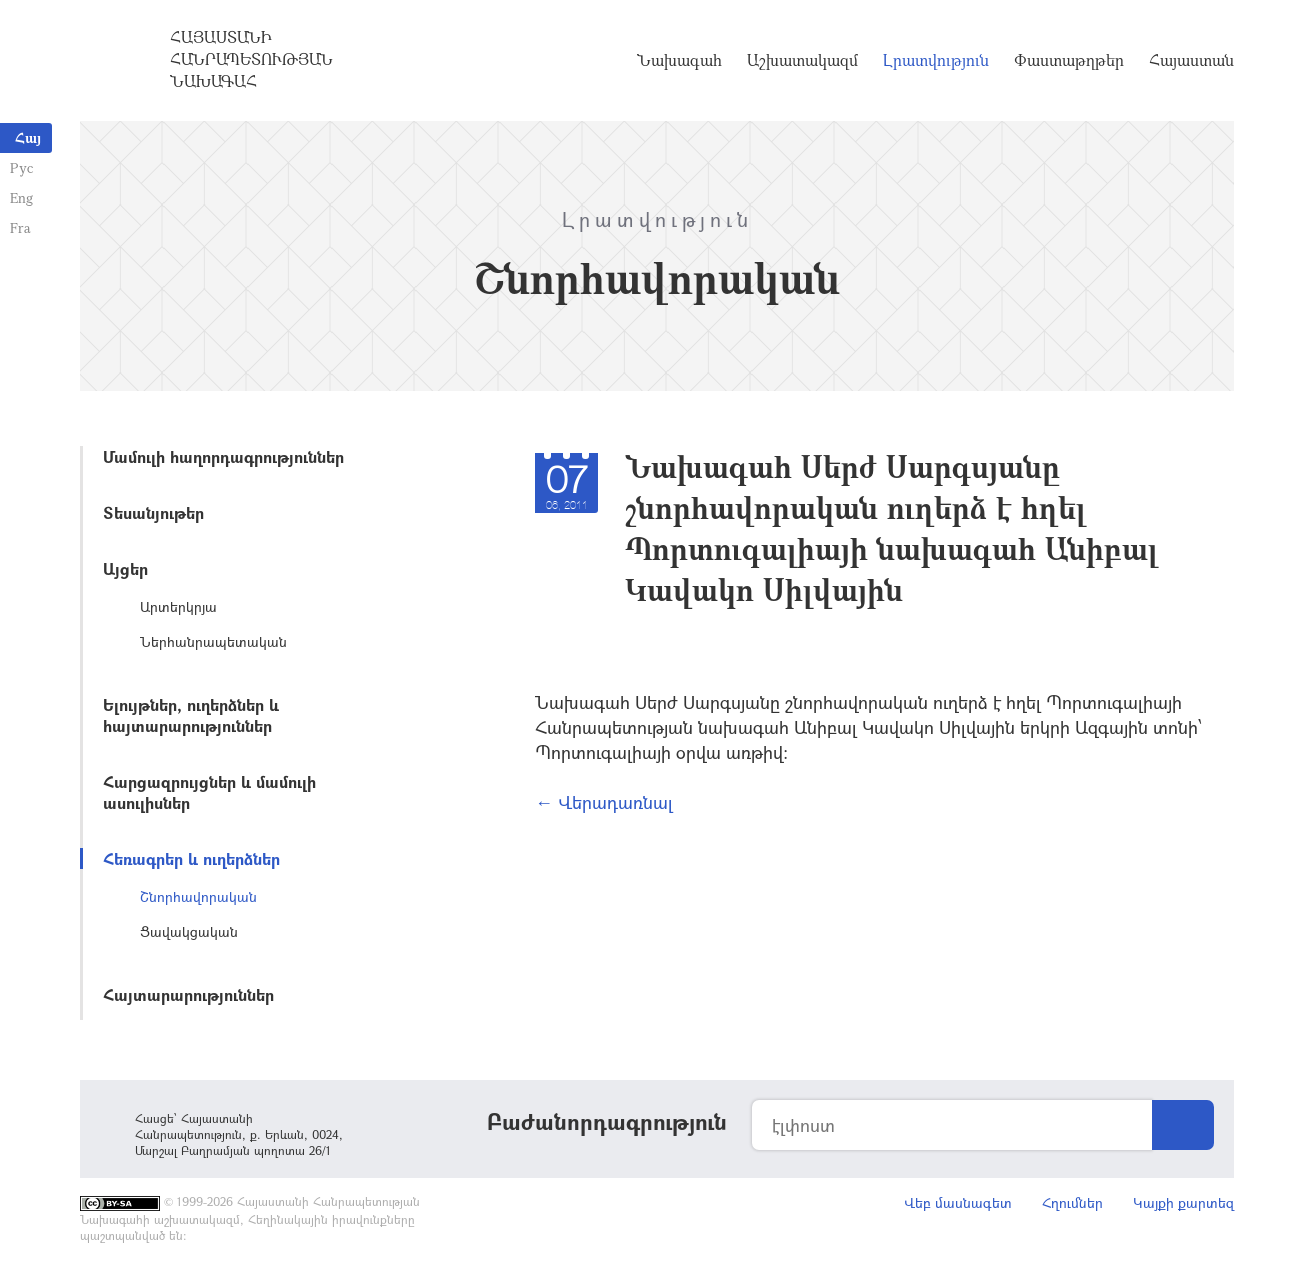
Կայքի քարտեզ (1183, 1202)
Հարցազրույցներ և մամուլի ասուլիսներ (209, 792)
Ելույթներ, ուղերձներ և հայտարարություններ (191, 715)
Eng (21, 197)
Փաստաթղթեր (1069, 60)
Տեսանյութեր (153, 512)
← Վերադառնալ (604, 802)
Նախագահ (679, 60)
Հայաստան (1191, 60)
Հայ (28, 137)
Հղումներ (1072, 1202)
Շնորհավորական (198, 896)
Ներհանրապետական (213, 641)
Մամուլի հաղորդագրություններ (223, 456)
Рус (21, 167)
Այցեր (125, 568)
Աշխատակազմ (802, 60)
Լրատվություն (936, 60)
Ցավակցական (189, 931)
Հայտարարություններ (188, 994)
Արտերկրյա (178, 606)
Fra (20, 227)
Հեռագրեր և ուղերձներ (191, 858)
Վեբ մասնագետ (958, 1202)
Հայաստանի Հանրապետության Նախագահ (251, 59)
